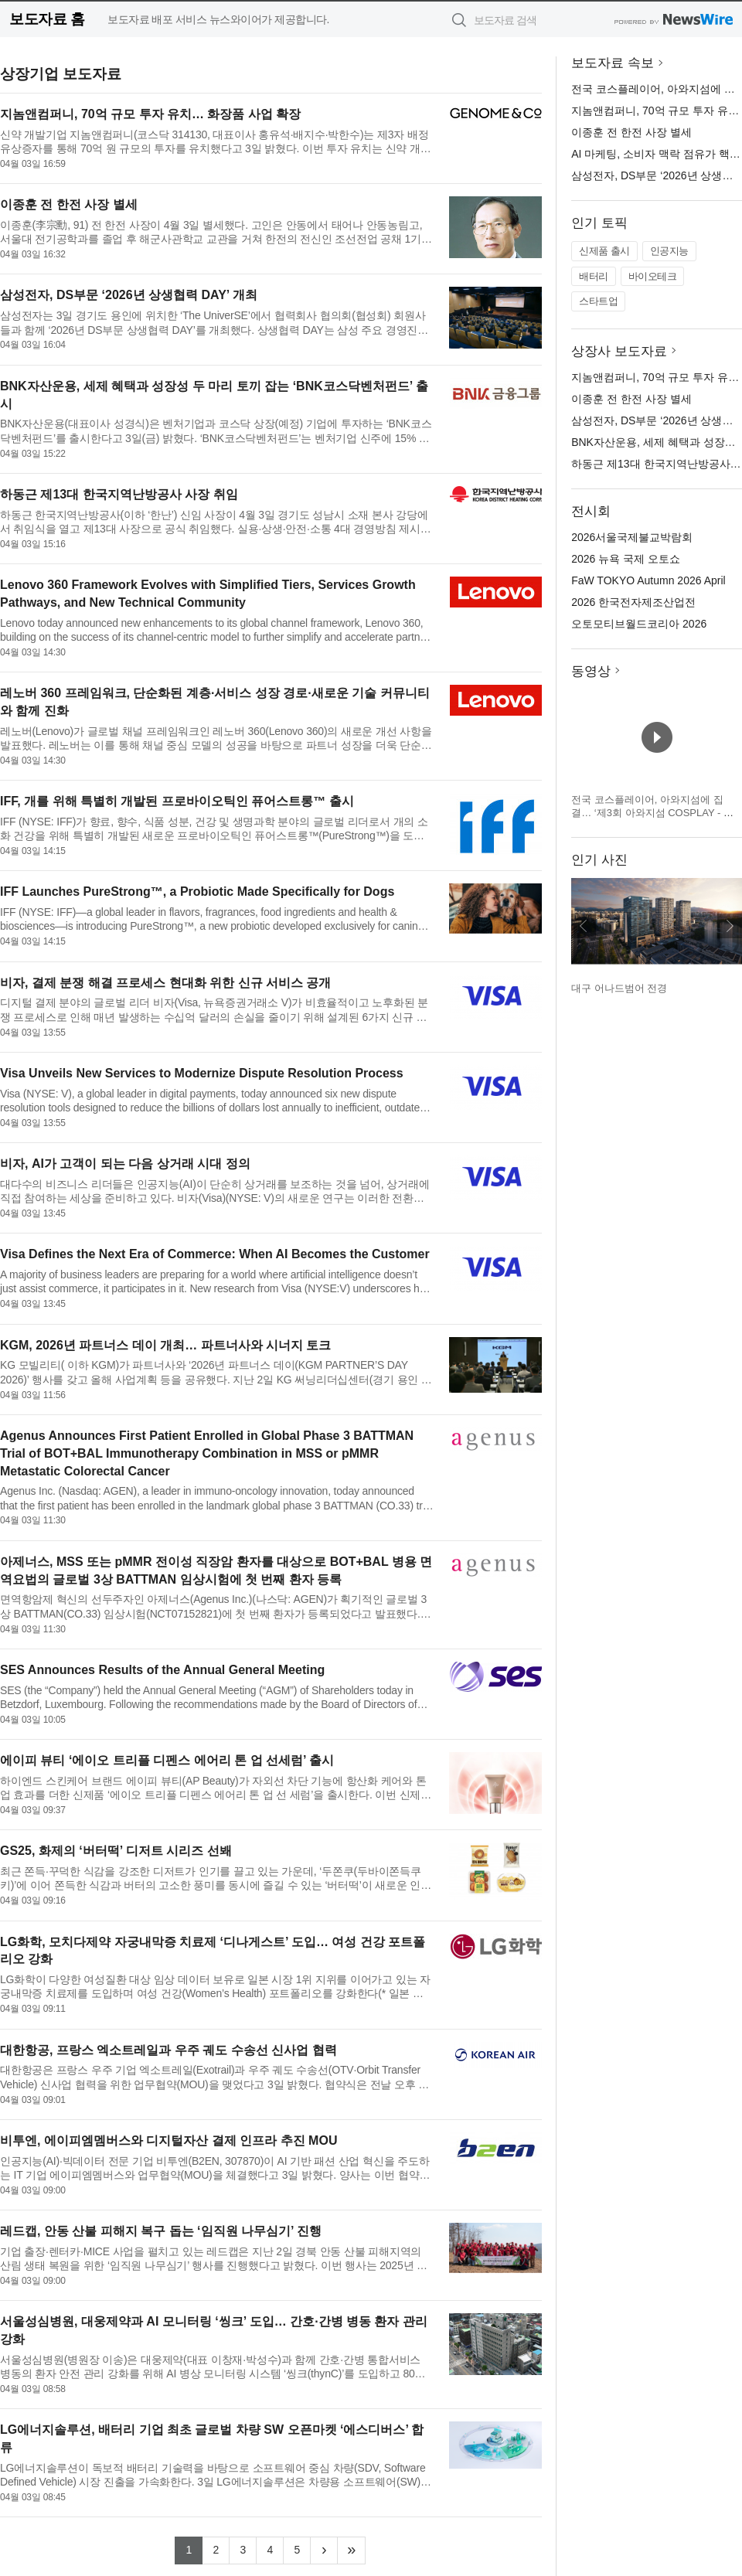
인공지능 (669, 251)
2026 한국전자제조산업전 (633, 602)
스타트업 (598, 301)
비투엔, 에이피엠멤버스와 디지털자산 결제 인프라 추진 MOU (168, 2140)
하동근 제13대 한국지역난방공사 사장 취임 (119, 494)
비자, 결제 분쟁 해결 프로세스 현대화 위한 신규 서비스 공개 (165, 982)
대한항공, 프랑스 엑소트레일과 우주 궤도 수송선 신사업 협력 (168, 2050)
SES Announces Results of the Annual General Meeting (162, 1669)
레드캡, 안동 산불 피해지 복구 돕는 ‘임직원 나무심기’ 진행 (161, 2230)
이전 (583, 926)
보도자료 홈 (46, 19)
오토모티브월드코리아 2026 (638, 624)
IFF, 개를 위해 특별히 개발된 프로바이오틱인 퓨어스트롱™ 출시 (177, 801)
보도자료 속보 (612, 63)
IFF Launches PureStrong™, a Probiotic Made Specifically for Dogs (197, 891)
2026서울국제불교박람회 (632, 537)
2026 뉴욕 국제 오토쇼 (625, 559)
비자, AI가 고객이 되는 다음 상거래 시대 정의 (125, 1163)
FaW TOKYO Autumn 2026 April (648, 580)
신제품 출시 (604, 251)
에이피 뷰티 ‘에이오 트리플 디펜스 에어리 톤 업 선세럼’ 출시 (167, 1760)
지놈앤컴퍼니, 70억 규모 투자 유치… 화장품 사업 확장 (150, 114)
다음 (729, 926)
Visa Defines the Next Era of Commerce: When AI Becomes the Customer (215, 1254)
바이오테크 (652, 276)
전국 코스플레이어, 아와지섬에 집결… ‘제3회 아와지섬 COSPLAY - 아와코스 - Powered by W (652, 813)
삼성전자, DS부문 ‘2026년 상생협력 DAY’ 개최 (128, 294)
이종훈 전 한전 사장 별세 (69, 204)
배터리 (593, 276)
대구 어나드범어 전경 (619, 988)
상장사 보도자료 (619, 351)
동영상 (591, 671)
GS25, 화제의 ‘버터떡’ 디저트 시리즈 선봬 (116, 1850)
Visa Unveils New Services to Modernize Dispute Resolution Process (201, 1073)
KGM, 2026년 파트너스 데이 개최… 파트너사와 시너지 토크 (165, 1345)
